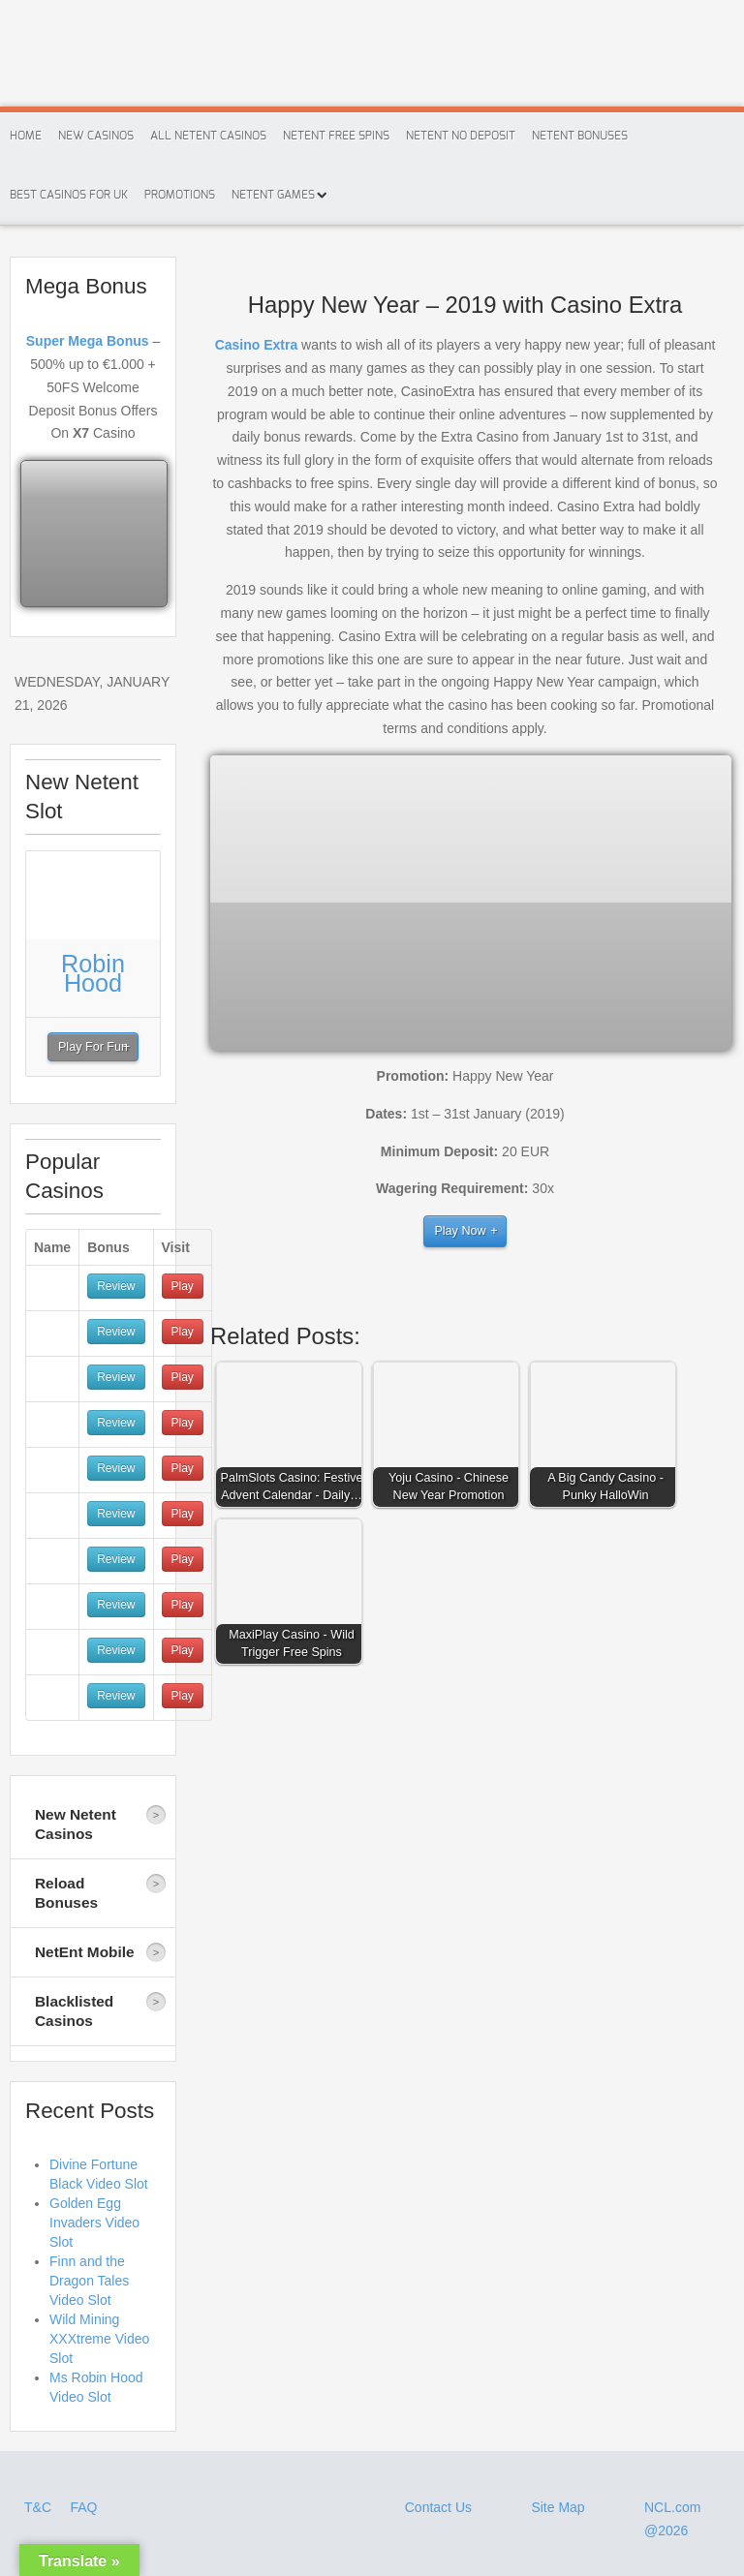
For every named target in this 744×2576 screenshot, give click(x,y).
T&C (39, 2507)
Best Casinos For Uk (69, 194)
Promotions (179, 194)
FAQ (83, 2507)
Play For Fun (93, 1047)
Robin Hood (93, 973)
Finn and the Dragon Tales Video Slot (89, 2281)
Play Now (459, 1231)
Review (116, 1286)
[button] (293, 1439)
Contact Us (438, 2507)
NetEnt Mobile (85, 1952)
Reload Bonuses (66, 1893)
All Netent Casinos (208, 135)
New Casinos (96, 135)
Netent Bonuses (580, 135)
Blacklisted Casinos (74, 2011)
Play (182, 1286)
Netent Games (273, 194)
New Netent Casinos (75, 1824)
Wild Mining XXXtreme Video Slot (99, 2339)
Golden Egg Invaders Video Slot (94, 2222)
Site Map (557, 2507)
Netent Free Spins (336, 135)
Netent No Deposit (460, 135)
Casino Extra (256, 345)
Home (26, 135)
